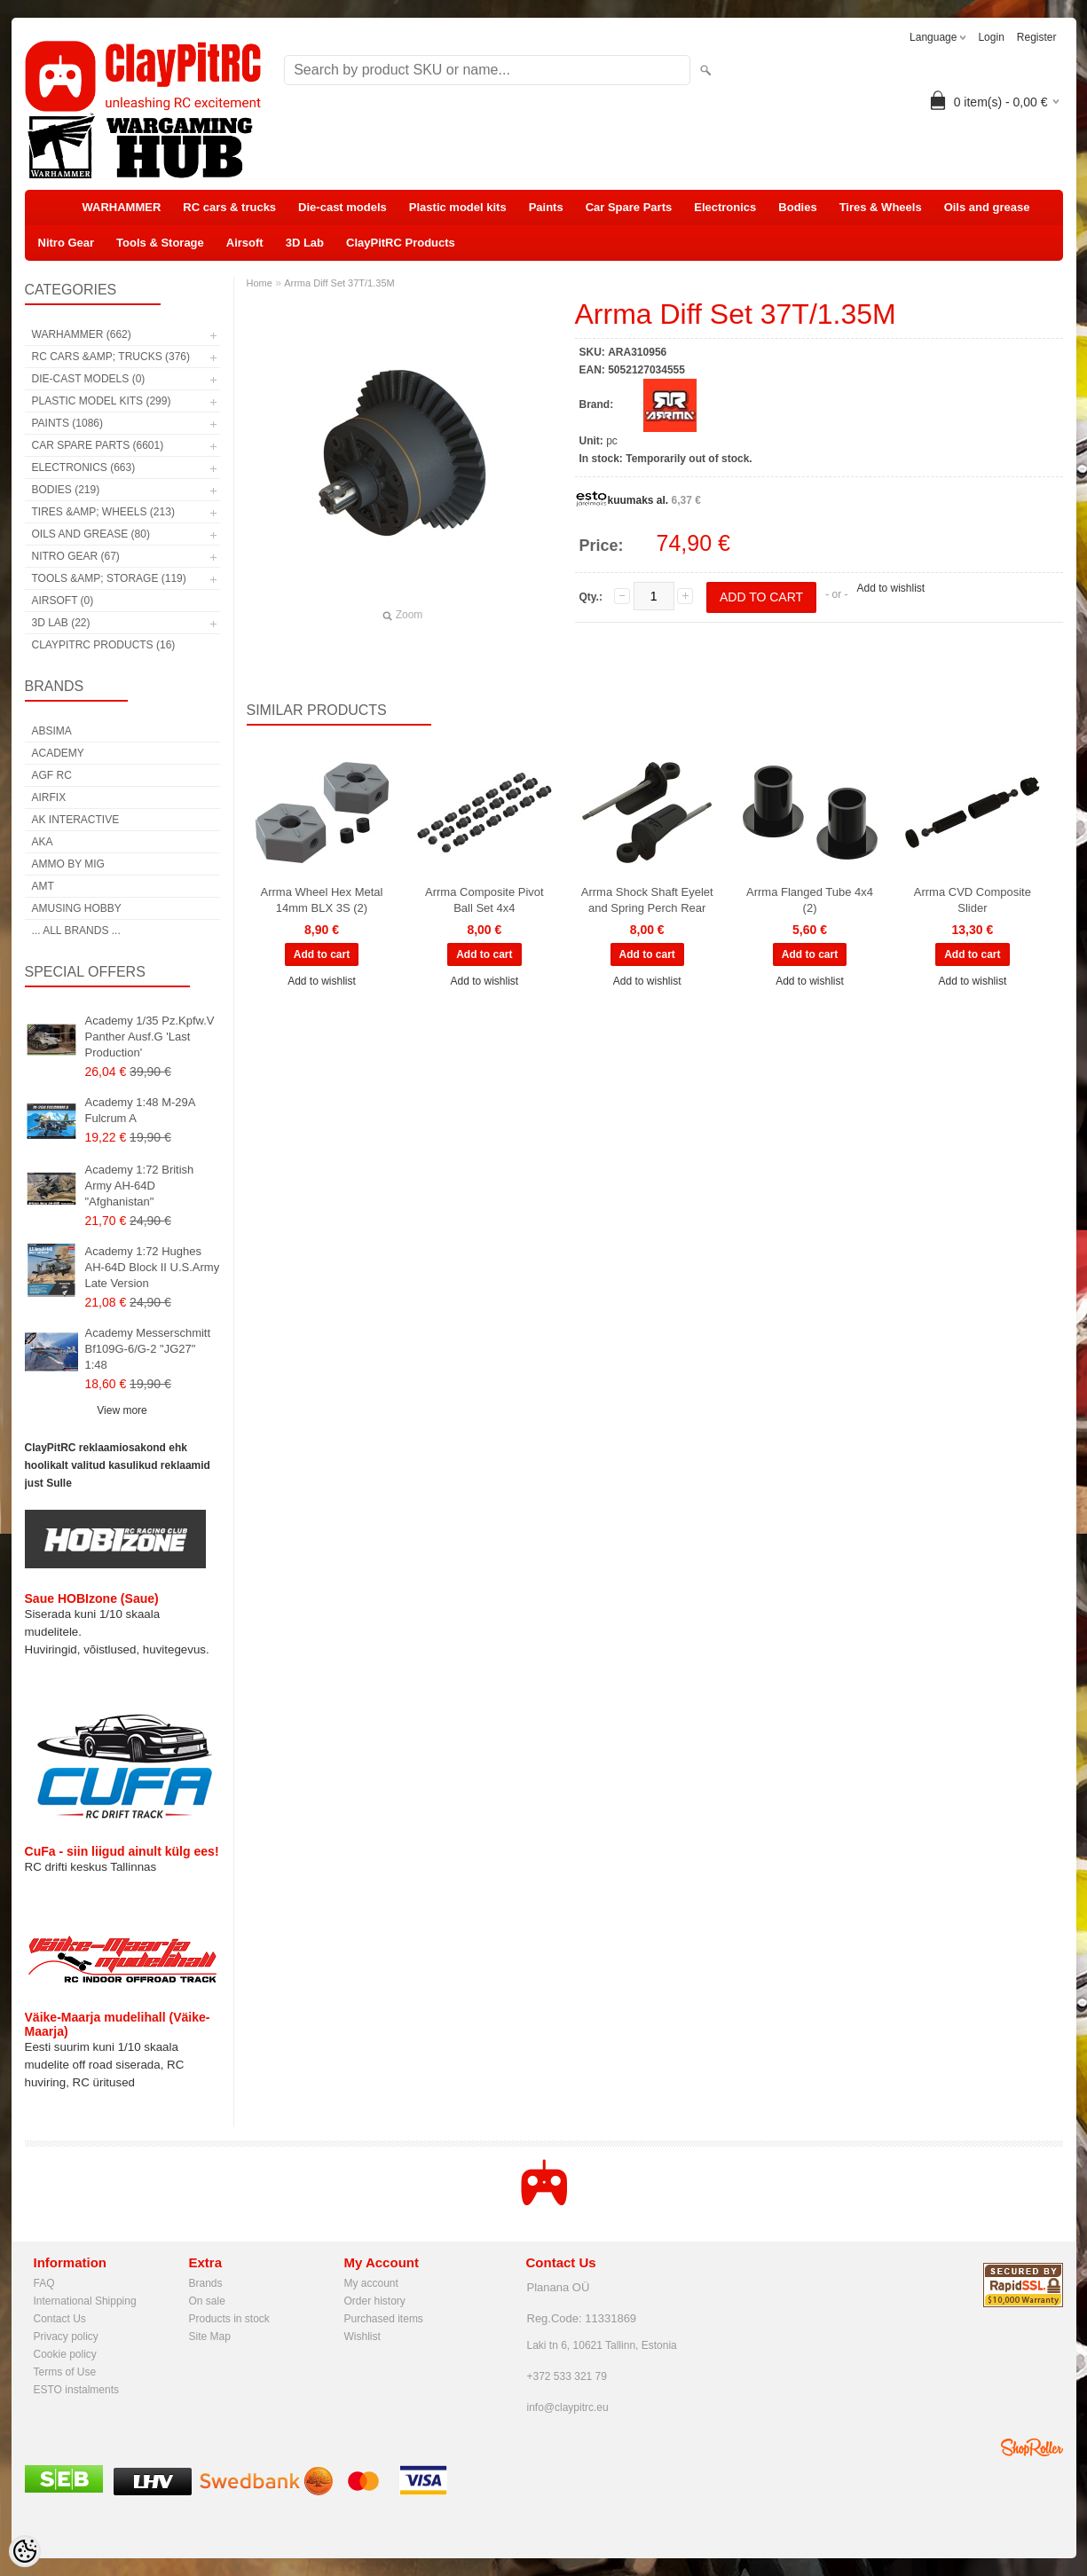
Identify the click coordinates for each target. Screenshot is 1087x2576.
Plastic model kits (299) (101, 401)
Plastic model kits (458, 207)
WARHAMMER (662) (81, 334)
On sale (207, 2301)
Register (1037, 37)
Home (259, 283)
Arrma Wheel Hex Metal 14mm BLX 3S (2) (322, 900)
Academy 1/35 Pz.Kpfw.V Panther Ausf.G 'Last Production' (150, 1036)
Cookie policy (65, 2354)
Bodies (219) (66, 489)
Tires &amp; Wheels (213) (103, 512)
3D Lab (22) (61, 623)
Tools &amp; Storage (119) (109, 578)
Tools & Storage (160, 242)
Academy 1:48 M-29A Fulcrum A (140, 1110)
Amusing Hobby (77, 908)
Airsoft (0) (63, 600)
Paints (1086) (67, 423)
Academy (58, 753)
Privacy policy (66, 2336)
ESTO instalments (76, 2390)
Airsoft (245, 242)
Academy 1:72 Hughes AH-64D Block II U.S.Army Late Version (152, 1267)
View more (121, 1410)
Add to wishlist (890, 588)
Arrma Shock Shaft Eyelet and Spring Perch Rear (647, 900)
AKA (42, 842)
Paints (546, 207)
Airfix (49, 797)
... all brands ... (76, 930)
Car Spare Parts (629, 207)
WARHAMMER (122, 207)
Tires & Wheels (880, 207)
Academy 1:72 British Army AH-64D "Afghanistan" (139, 1185)
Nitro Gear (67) (76, 556)
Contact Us (60, 2319)
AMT (43, 886)
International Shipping (85, 2301)
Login (991, 37)
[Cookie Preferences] (25, 2551)
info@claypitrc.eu (568, 2407)
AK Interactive (76, 819)
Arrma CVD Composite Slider (972, 900)
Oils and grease (987, 207)
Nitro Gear (66, 242)
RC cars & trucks (229, 207)
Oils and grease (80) (91, 534)
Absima (52, 731)
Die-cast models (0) (89, 379)
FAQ (44, 2283)
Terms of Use (65, 2372)
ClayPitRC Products (400, 242)
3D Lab (305, 242)
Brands (206, 2283)
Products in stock (229, 2319)
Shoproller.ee (1032, 2447)
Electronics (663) (84, 467)
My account (371, 2283)
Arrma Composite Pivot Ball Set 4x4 (484, 900)
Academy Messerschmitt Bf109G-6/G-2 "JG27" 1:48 (148, 1348)
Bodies (797, 207)
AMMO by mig (68, 864)
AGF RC (52, 775)
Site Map (210, 2336)
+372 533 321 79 (567, 2376)
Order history (375, 2301)
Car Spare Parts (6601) (98, 445)
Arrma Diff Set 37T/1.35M (339, 283)
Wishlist (362, 2336)
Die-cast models (342, 207)
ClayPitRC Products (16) (104, 645)
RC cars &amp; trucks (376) (111, 356)
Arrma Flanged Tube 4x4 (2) (809, 900)
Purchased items (383, 2319)
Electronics (725, 207)
